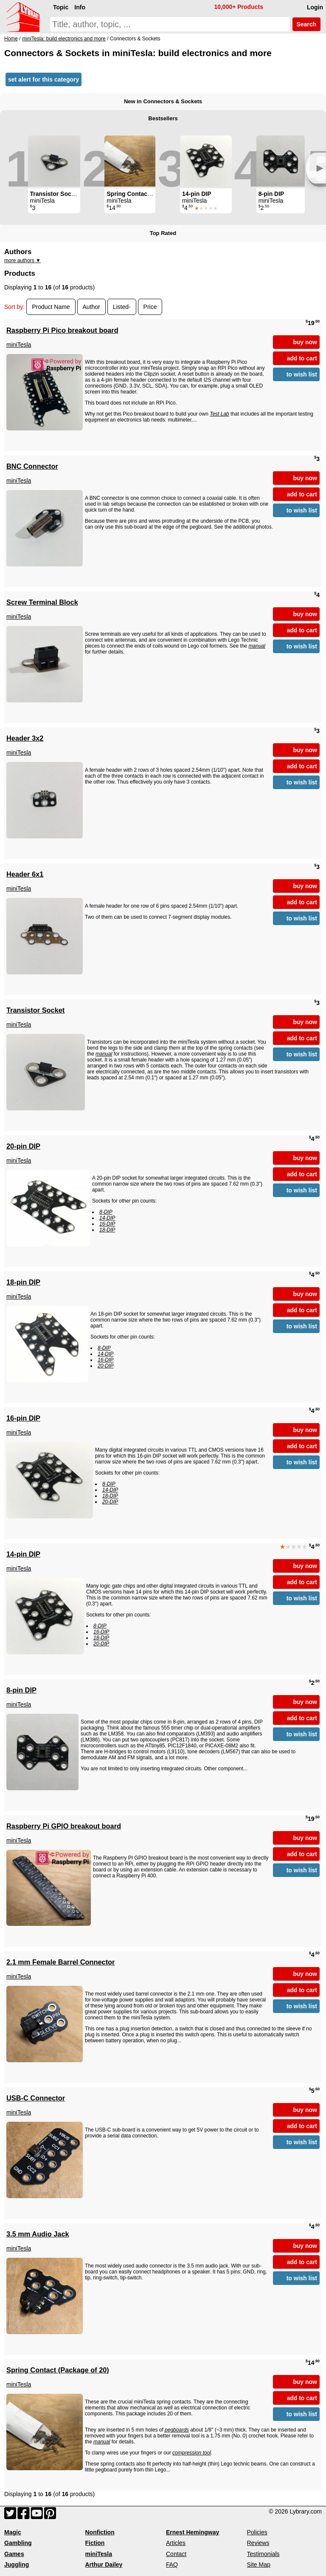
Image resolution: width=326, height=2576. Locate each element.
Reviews (258, 2542)
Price (150, 306)
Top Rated (163, 233)
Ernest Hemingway (192, 2532)
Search (306, 24)
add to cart (302, 358)
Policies (257, 2532)
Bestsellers (162, 118)
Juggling (16, 2564)
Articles (175, 2542)
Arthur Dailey (104, 2564)
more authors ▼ (22, 260)
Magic (12, 2532)
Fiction (95, 2542)
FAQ (172, 2564)
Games (14, 2554)
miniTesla (18, 344)
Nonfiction (100, 2532)
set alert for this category (43, 79)
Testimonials (263, 2554)
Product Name (51, 306)
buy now (305, 342)
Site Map (258, 2564)
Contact (176, 2554)
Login (315, 7)
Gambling (18, 2542)
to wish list (302, 374)
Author (91, 306)
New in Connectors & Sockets (163, 101)
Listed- (122, 306)
